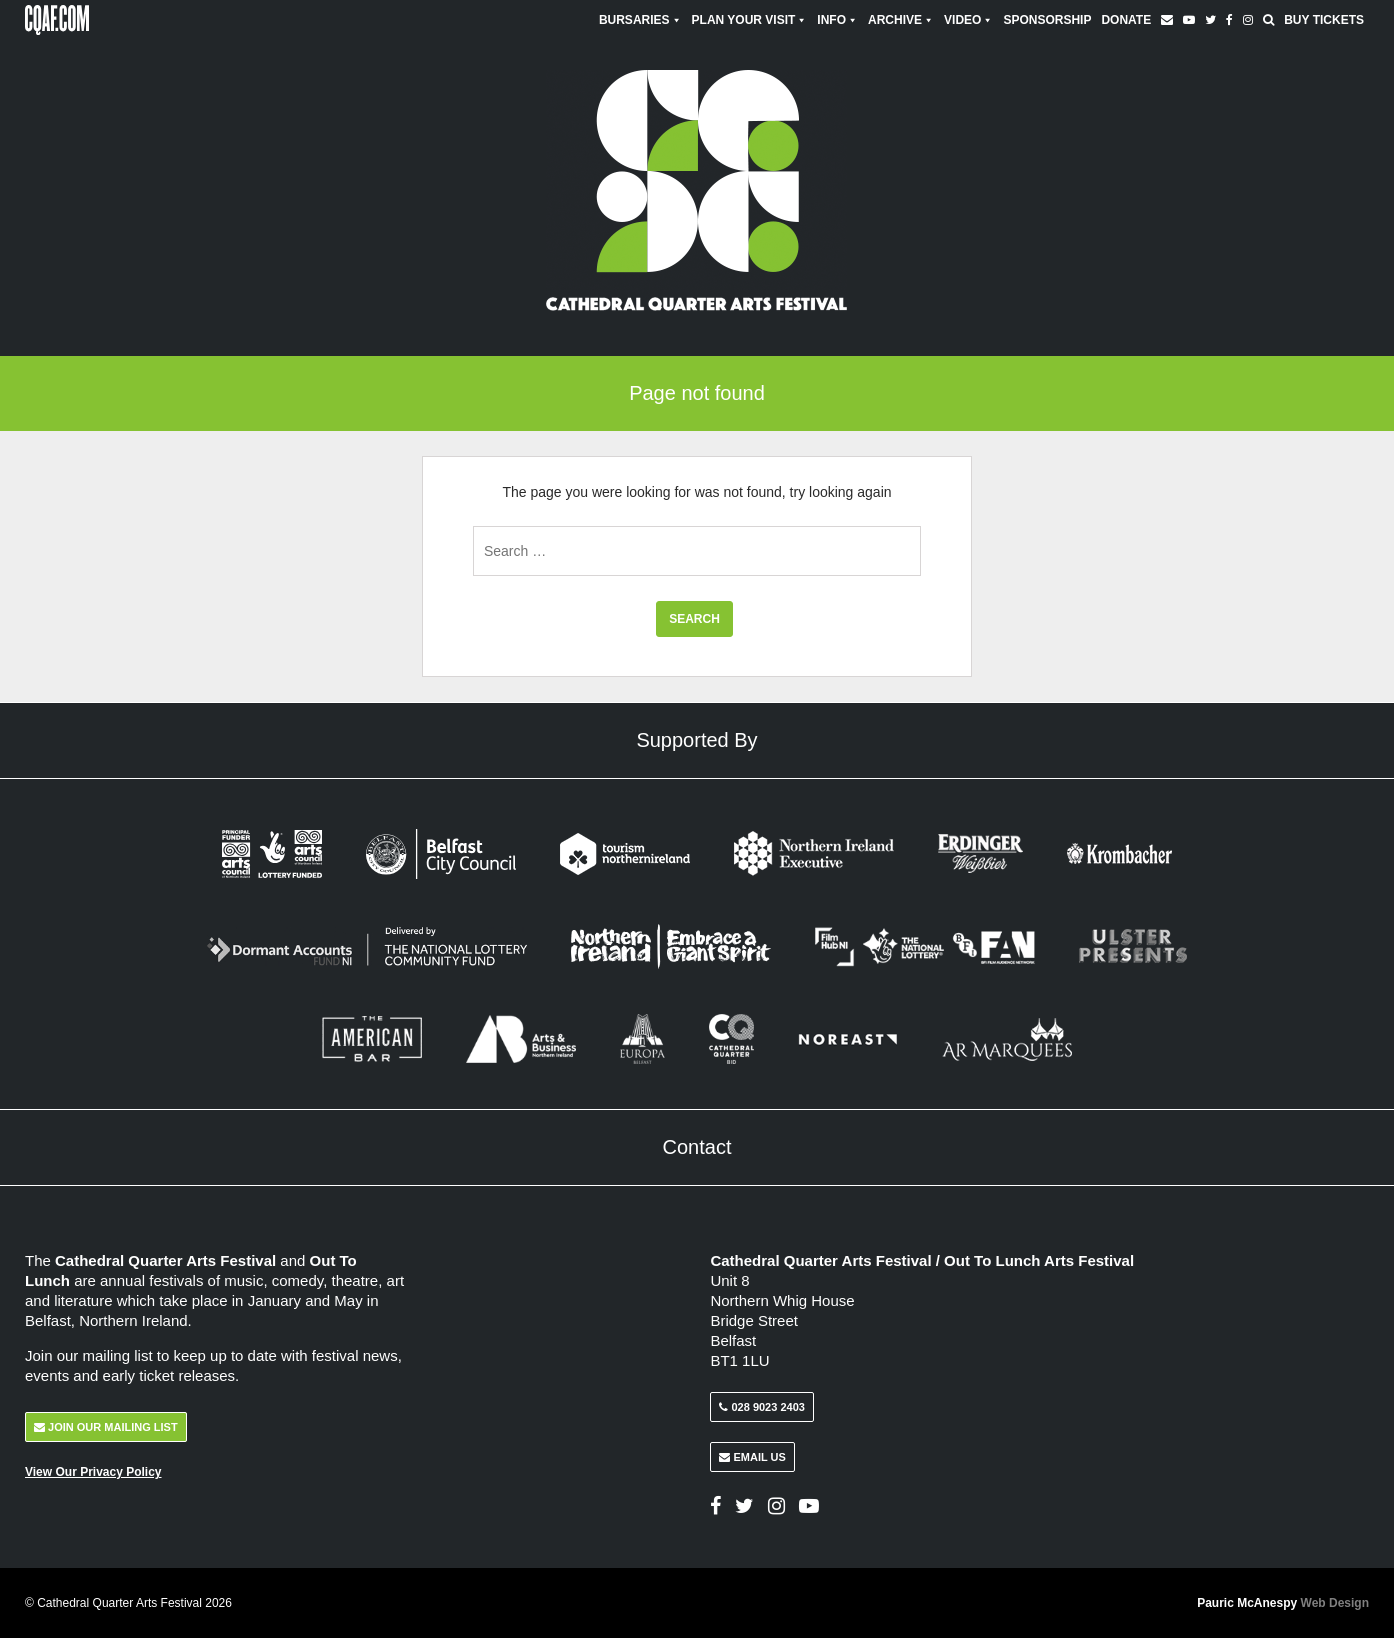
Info (837, 20)
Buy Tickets (1324, 20)
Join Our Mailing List (106, 1427)
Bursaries (640, 20)
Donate (1126, 20)
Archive (901, 20)
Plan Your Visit (750, 20)
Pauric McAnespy (1283, 1603)
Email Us (752, 1457)
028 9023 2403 (761, 1407)
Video (968, 20)
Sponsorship (1047, 20)
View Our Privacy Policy (93, 1472)
